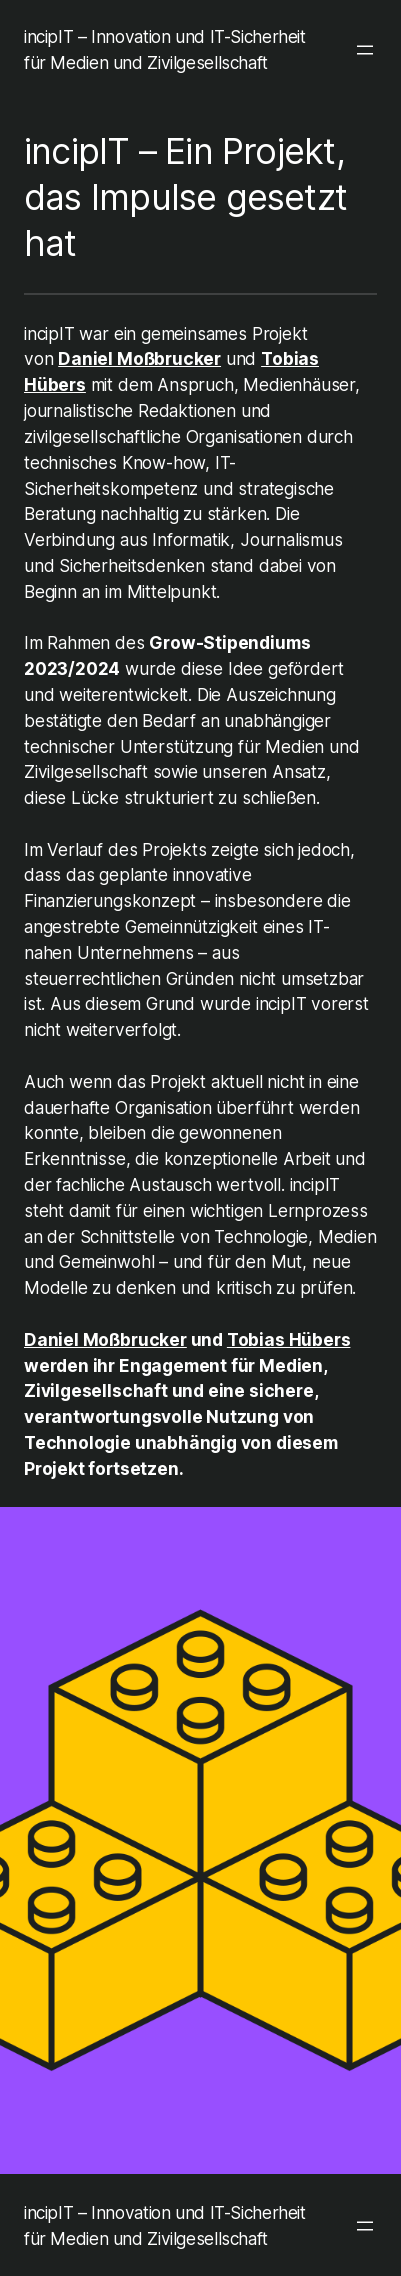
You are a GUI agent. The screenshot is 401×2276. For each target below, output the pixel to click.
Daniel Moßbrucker (139, 358)
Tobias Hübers (289, 1339)
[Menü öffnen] (365, 50)
